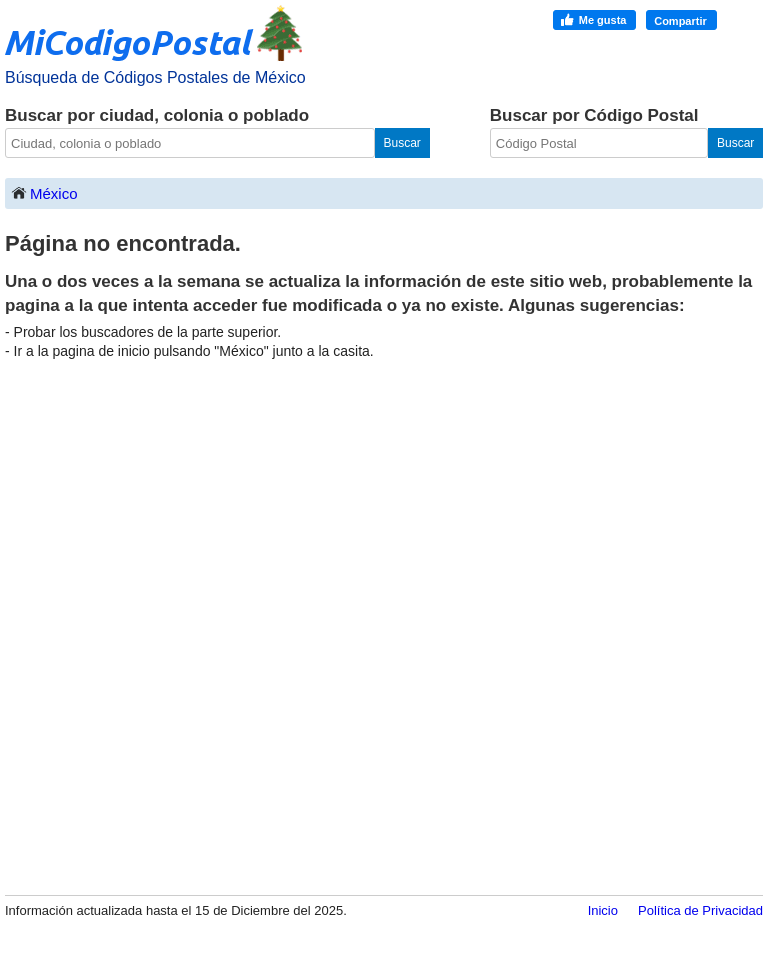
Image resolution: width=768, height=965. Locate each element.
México (44, 192)
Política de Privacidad (700, 910)
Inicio (603, 910)
